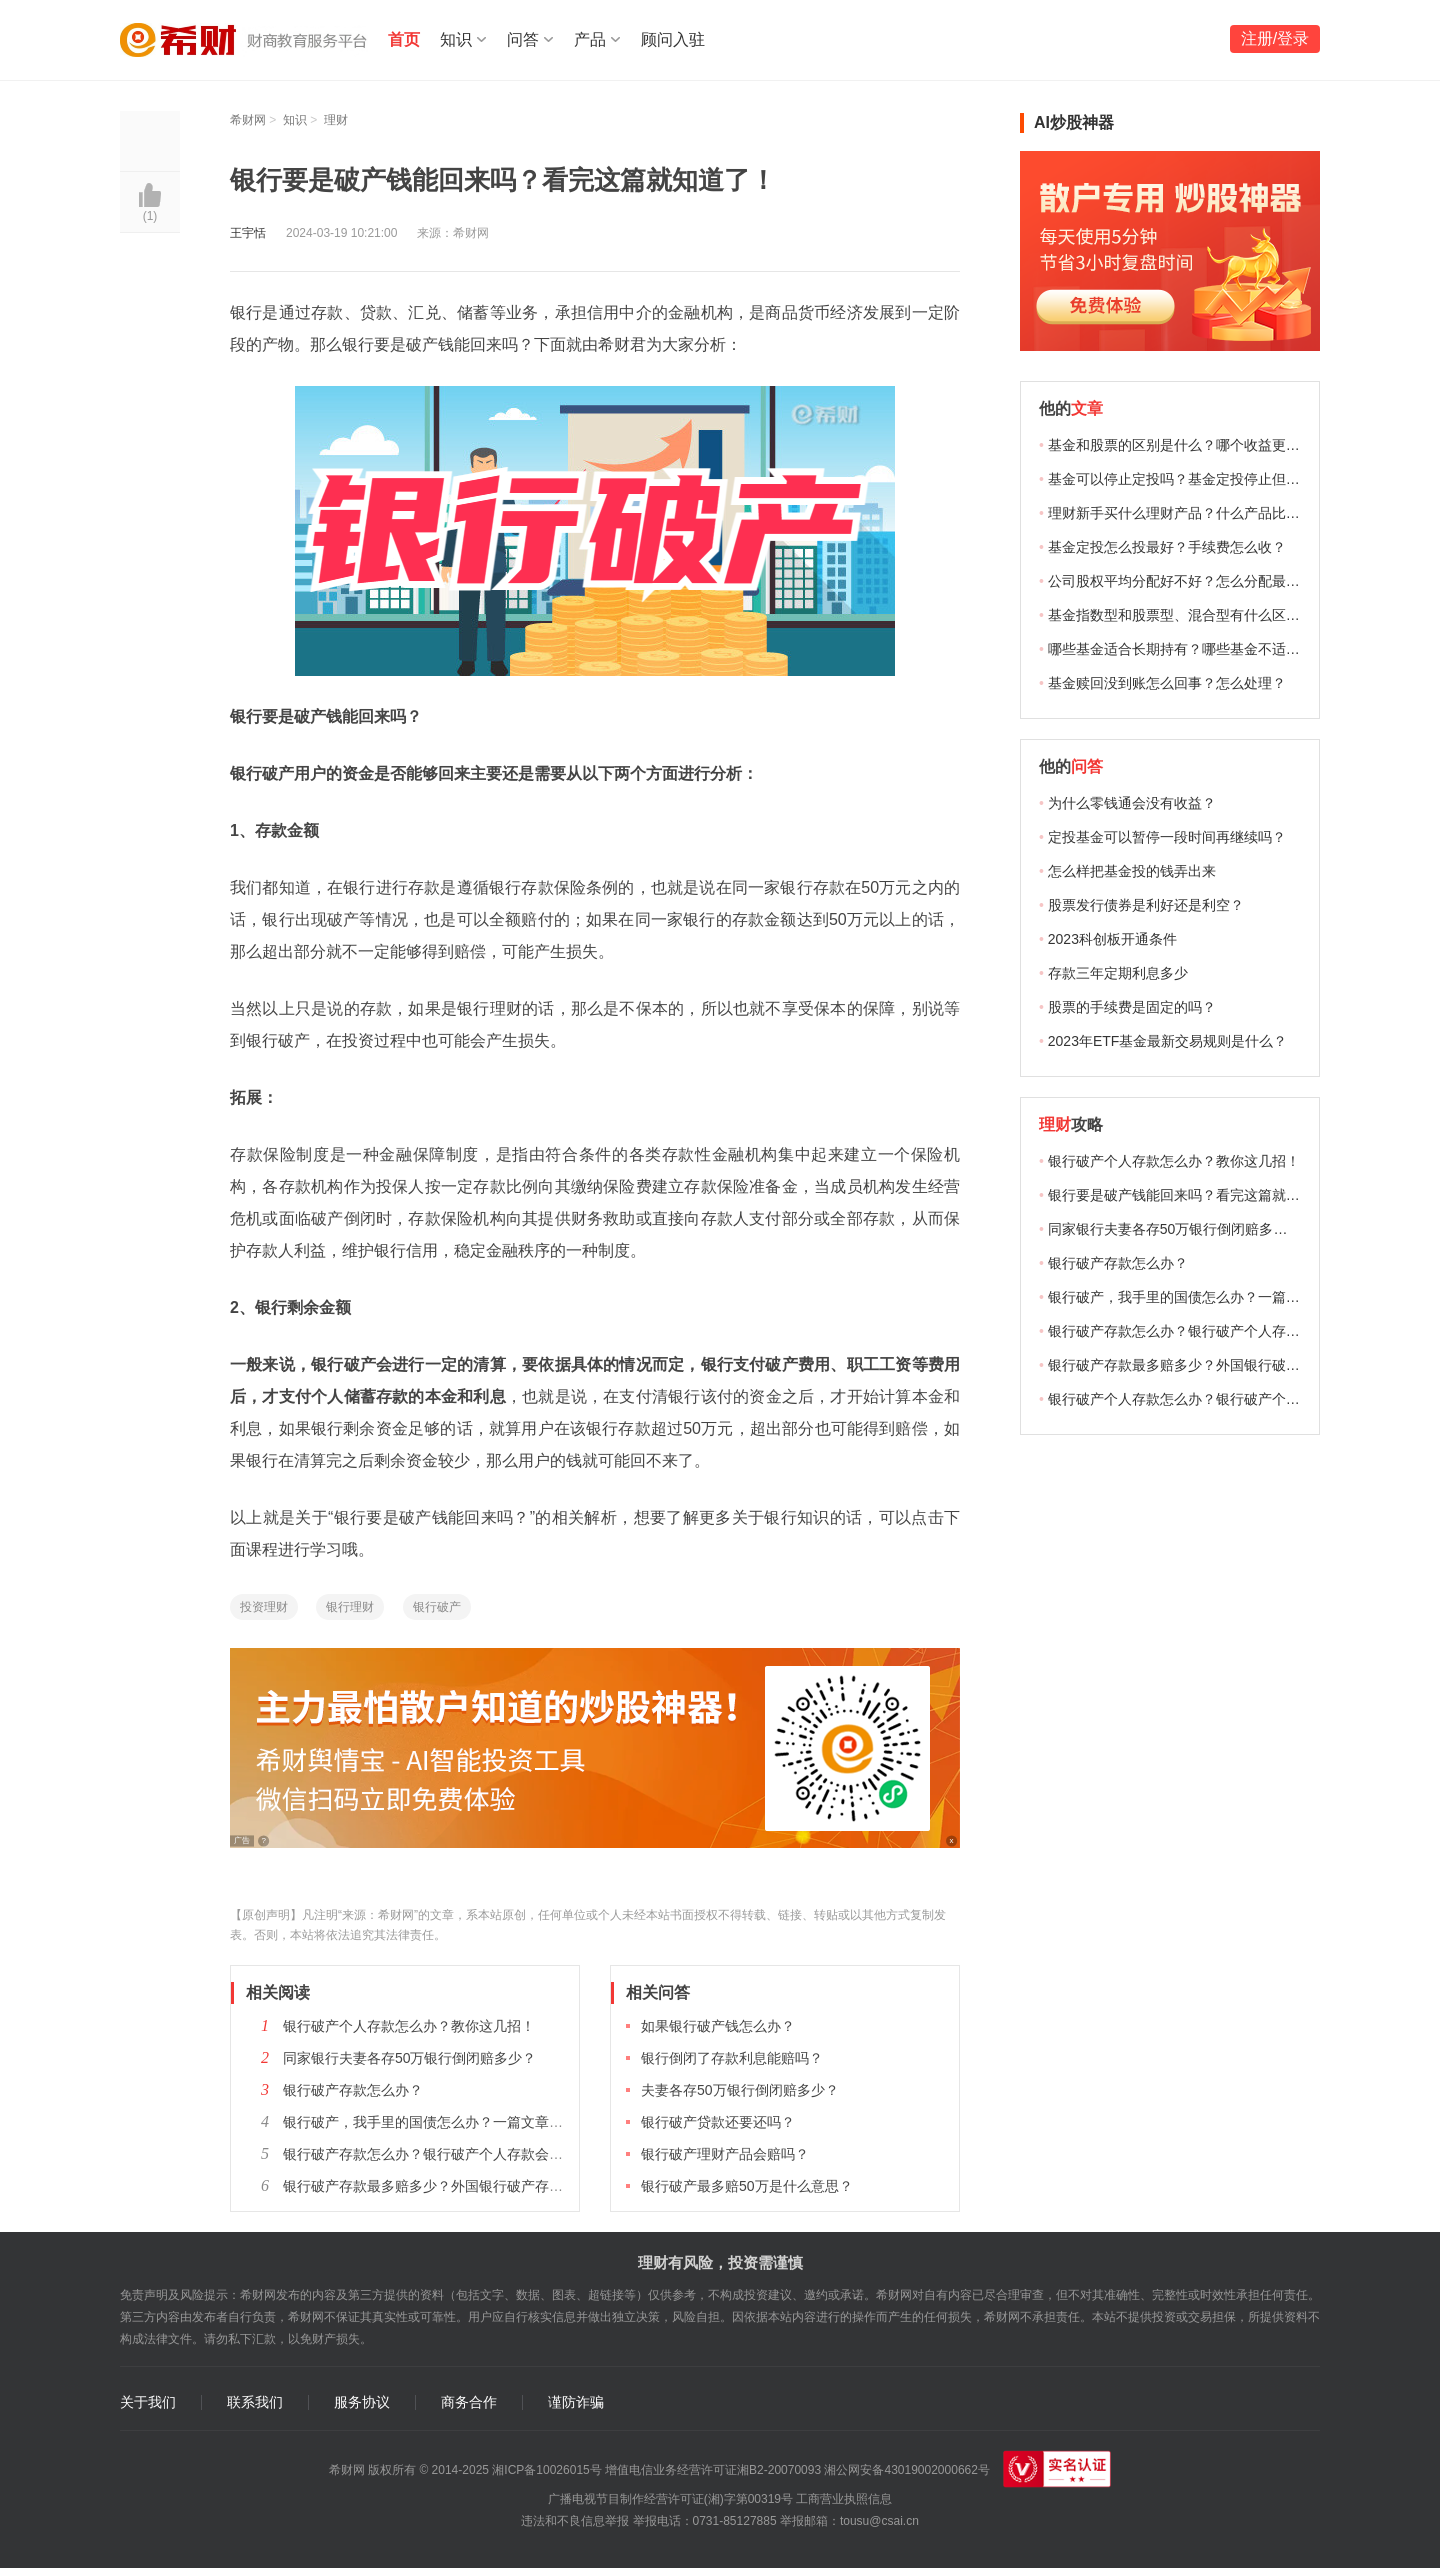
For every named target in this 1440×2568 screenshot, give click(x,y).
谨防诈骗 (576, 2402)
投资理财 (264, 1607)
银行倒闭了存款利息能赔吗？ (732, 2058)
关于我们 (148, 2402)
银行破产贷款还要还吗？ (718, 2122)
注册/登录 (1275, 38)
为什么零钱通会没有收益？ (1132, 803)
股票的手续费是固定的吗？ (1132, 1007)
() (150, 216)
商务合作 (469, 2402)
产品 (590, 39)
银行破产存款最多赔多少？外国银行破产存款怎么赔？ (451, 2186)
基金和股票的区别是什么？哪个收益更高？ (1181, 445)
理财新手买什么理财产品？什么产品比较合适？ (1195, 513)
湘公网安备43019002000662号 (906, 2470)
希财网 (248, 120)
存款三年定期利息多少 (1118, 973)
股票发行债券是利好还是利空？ (1146, 905)
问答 (523, 39)
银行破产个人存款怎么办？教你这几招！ (409, 2026)
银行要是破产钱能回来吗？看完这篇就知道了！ (1195, 1195)
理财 (336, 120)
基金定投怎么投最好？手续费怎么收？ (1167, 547)
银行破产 (437, 1607)
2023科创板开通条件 (1112, 939)
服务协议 (362, 2402)
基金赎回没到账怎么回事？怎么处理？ (1167, 683)
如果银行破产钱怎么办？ (718, 2026)
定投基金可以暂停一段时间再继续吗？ (1167, 837)
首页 (404, 39)
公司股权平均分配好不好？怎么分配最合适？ (1188, 581)
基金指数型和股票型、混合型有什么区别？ (1181, 615)
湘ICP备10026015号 (546, 2470)
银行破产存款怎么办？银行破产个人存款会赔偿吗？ (444, 2154)
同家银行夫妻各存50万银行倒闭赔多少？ (410, 2058)
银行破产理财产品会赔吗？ (725, 2154)
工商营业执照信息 (844, 2499)
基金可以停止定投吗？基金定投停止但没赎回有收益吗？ (1223, 479)
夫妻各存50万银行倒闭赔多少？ (740, 2090)
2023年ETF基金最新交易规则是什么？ (1168, 1041)
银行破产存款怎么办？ (353, 2090)
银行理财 (350, 1607)
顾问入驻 (673, 39)
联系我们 (255, 2402)
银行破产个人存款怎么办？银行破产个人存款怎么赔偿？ (1223, 1399)
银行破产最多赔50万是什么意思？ (747, 2186)
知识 (456, 39)
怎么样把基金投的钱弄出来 (1132, 871)
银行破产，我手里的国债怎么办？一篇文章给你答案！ (451, 2122)
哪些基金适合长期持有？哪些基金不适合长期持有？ (1209, 649)
